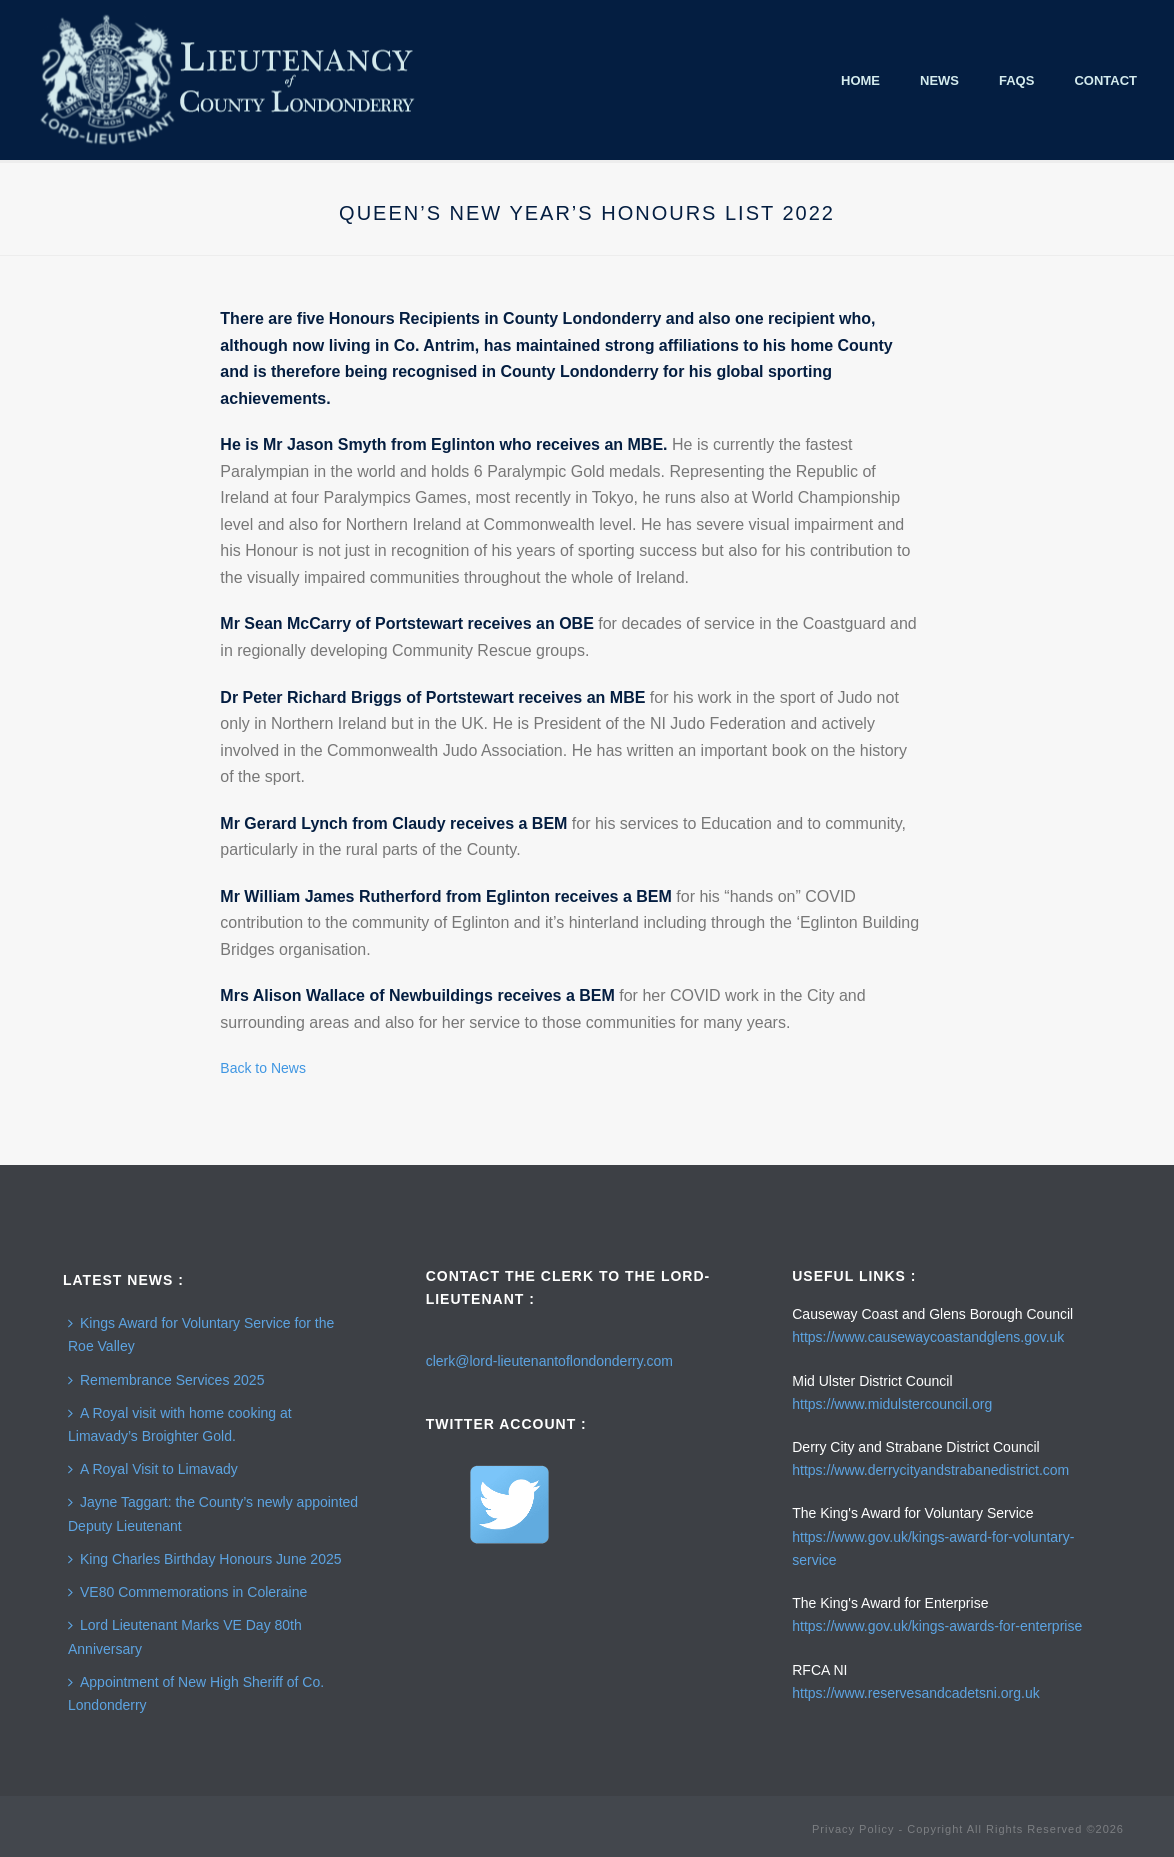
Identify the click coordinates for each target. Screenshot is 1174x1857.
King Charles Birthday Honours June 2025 (205, 1559)
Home (860, 80)
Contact (1105, 80)
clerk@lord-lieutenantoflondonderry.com (549, 1361)
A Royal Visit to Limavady (153, 1469)
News (939, 80)
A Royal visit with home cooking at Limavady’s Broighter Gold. (180, 1424)
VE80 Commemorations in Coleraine (187, 1592)
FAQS (1016, 80)
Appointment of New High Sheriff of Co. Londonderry (196, 1693)
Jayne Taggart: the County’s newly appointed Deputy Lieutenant (213, 1513)
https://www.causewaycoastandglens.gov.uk (928, 1337)
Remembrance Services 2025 (166, 1380)
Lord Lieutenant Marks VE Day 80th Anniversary (185, 1636)
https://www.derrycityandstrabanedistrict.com (930, 1470)
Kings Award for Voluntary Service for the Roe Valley (201, 1334)
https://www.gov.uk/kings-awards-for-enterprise (937, 1626)
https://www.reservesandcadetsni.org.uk (915, 1693)
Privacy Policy (853, 1829)
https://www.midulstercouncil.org (892, 1404)
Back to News (263, 1068)
